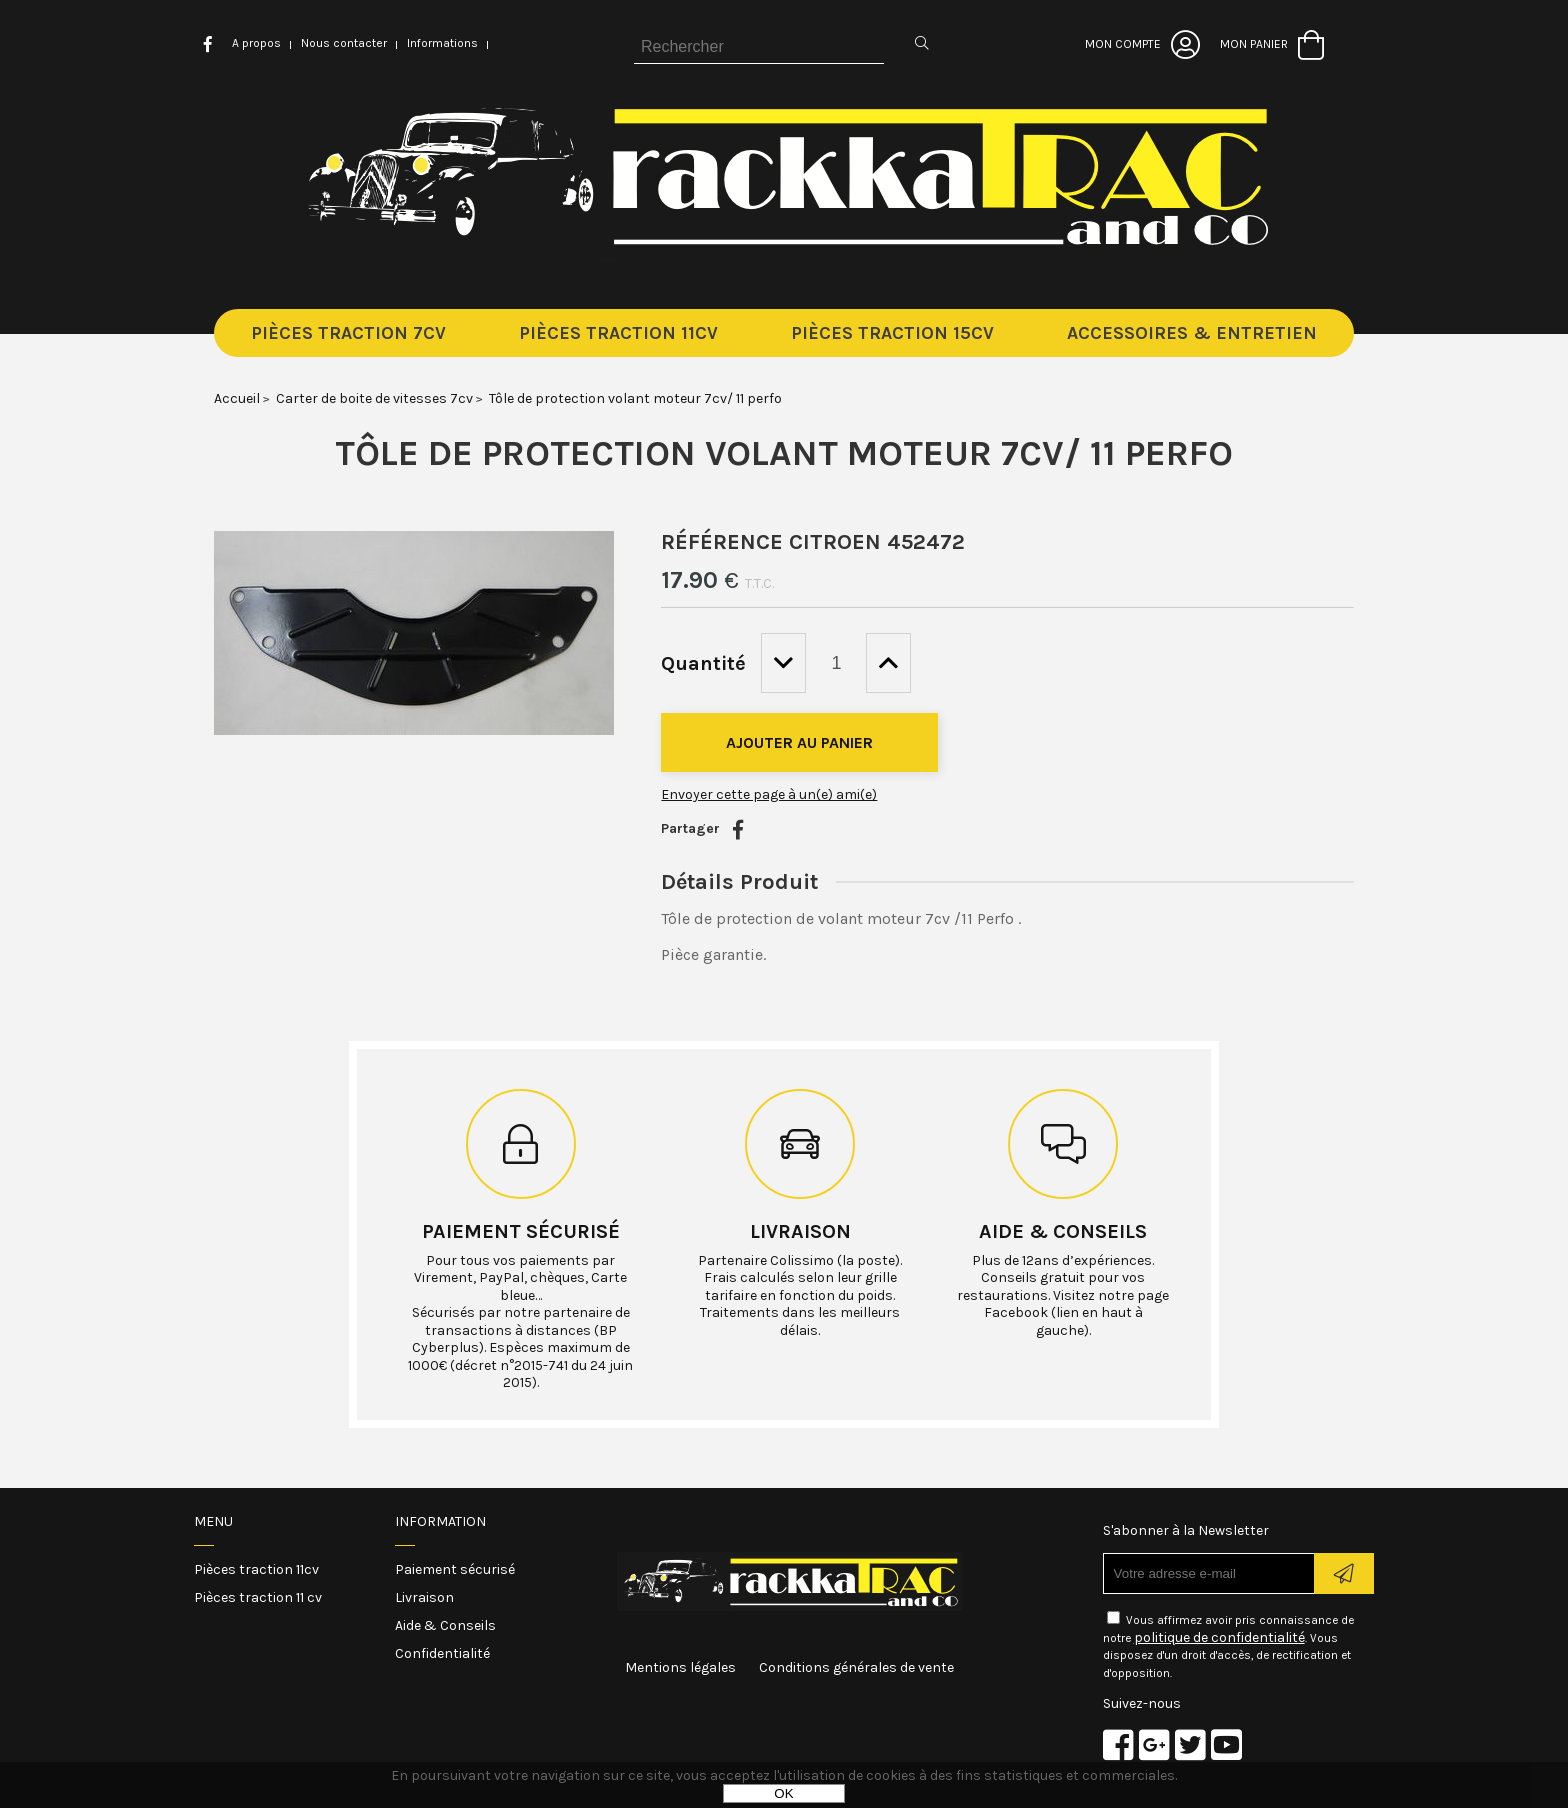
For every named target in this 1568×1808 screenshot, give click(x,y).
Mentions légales (680, 1667)
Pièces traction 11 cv (258, 1597)
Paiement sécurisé (521, 1231)
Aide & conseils (1063, 1231)
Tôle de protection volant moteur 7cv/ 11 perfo (784, 453)
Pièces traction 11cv (256, 1569)
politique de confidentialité (1219, 1637)
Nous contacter (344, 43)
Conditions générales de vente (856, 1667)
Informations (442, 43)
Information (440, 1521)
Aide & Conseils (445, 1625)
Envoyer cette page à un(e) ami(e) (769, 794)
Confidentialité (442, 1653)
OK (783, 1793)
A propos (256, 43)
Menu (213, 1521)
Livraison (800, 1231)
